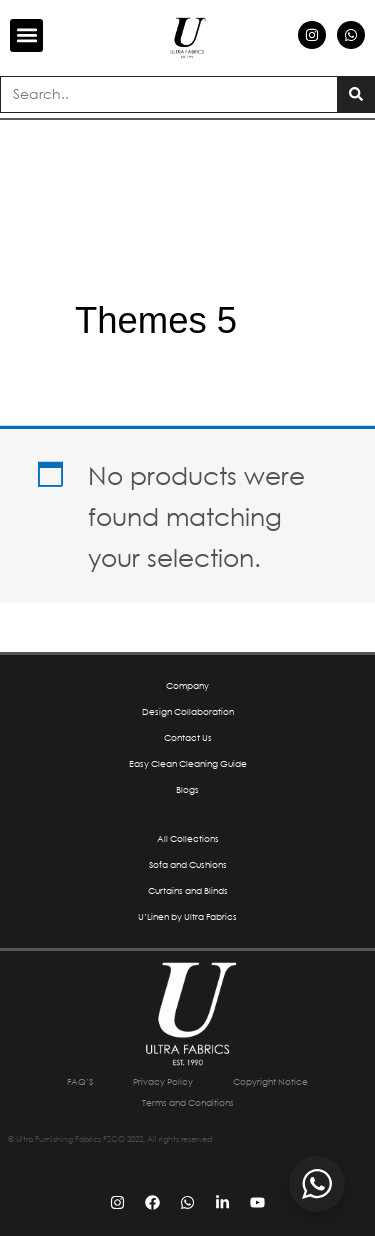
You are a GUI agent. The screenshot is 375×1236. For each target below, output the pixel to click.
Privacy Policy (163, 1081)
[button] (26, 35)
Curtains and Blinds (188, 890)
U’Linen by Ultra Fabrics (187, 916)
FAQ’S (80, 1081)
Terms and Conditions (188, 1102)
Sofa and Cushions (188, 864)
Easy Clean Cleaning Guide (188, 763)
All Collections (188, 838)
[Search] (355, 94)
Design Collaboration (188, 711)
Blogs (187, 789)
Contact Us (188, 737)
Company (187, 685)
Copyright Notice (270, 1081)
